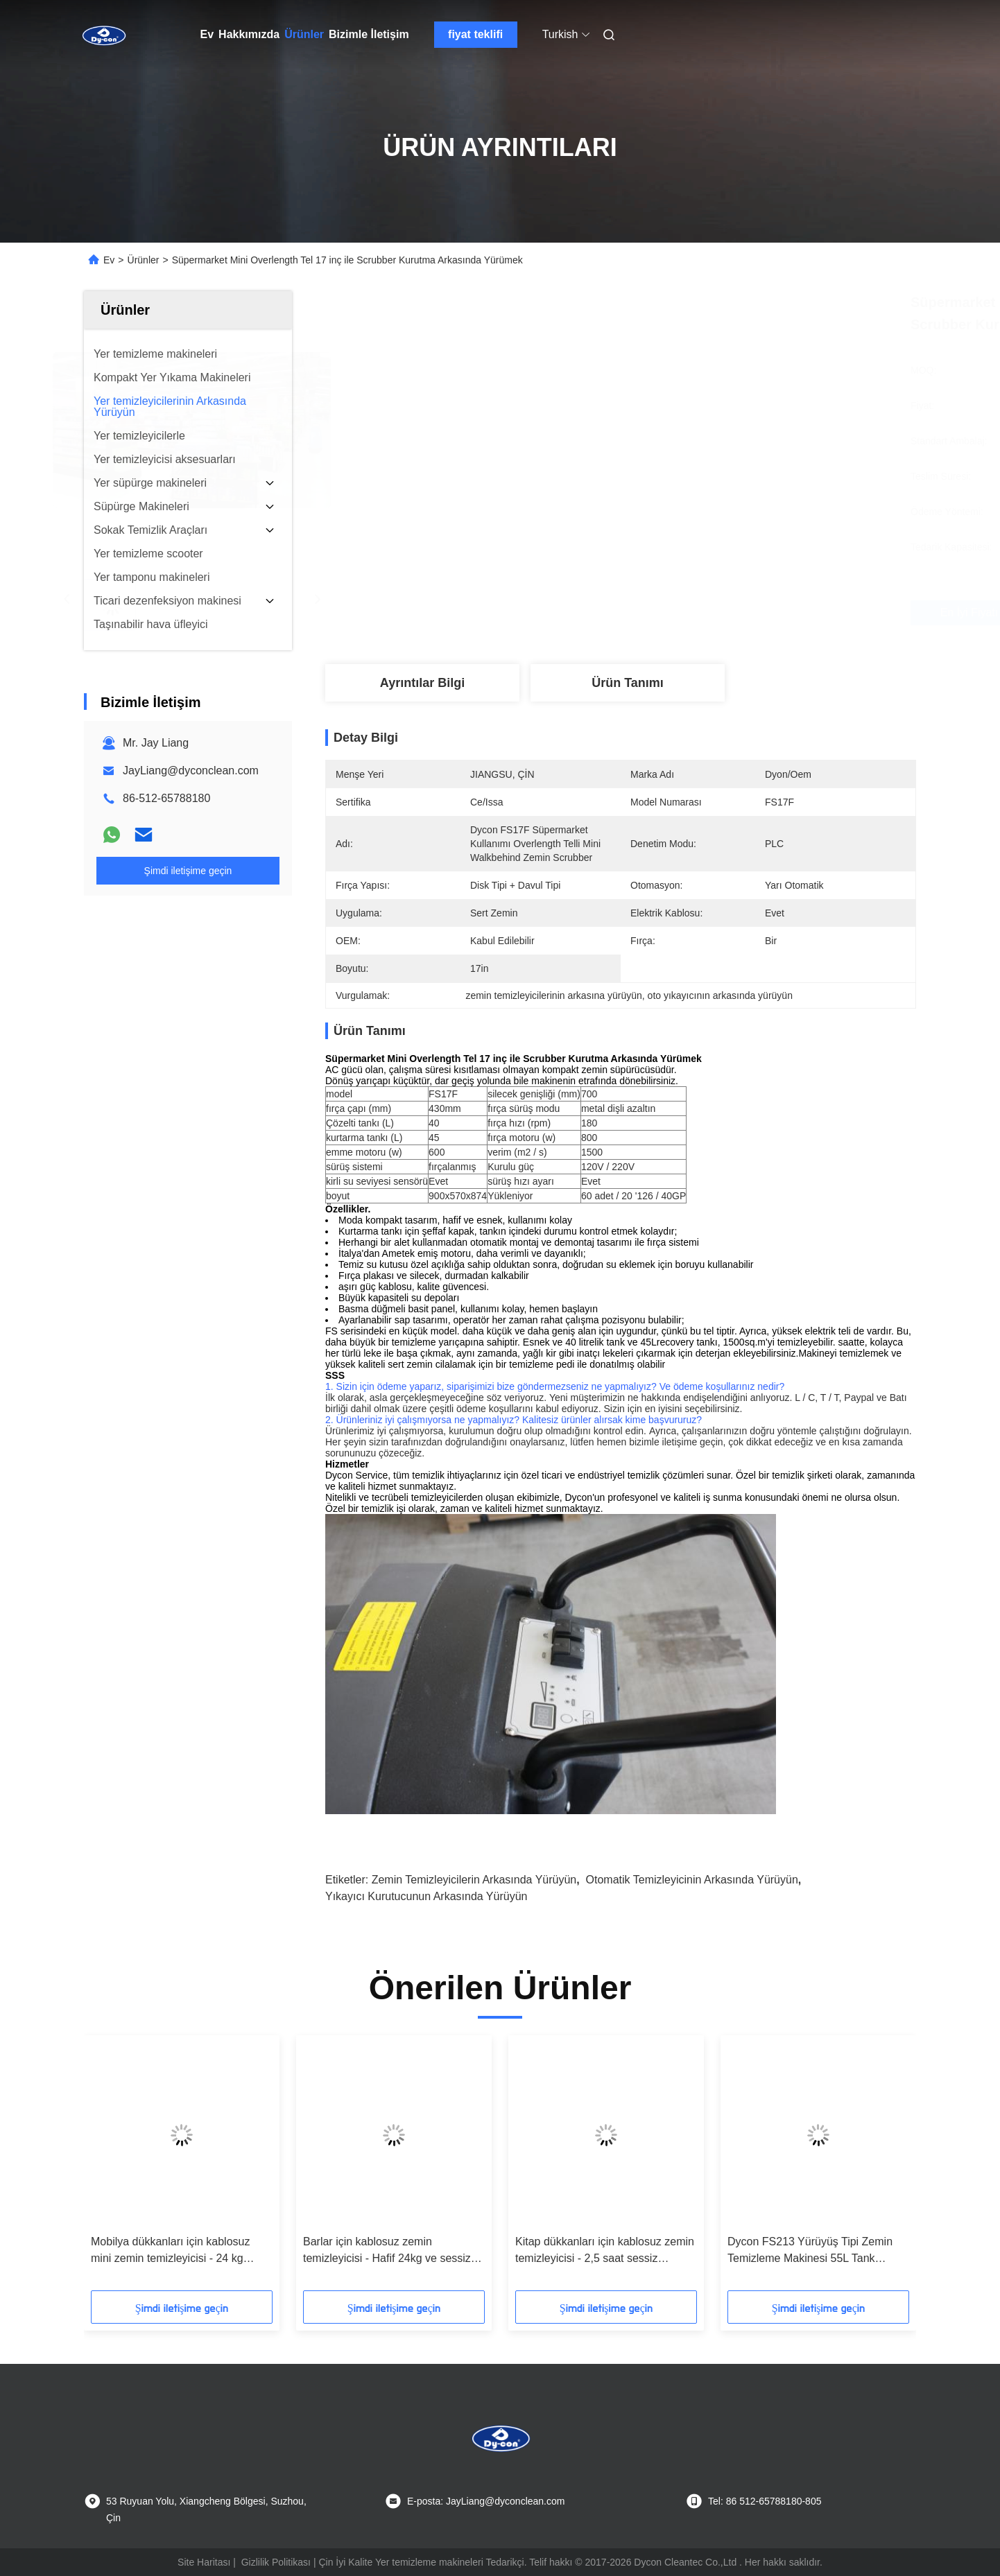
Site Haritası (204, 2562)
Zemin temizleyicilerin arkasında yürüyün (474, 1880)
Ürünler (304, 34)
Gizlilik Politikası (276, 2562)
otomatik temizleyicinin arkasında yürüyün (692, 1880)
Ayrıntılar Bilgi (422, 683)
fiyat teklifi (475, 34)
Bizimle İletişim (369, 34)
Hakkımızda (248, 34)
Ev (207, 34)
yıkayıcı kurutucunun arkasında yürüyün (426, 1896)
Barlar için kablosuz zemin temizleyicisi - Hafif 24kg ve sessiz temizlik (387, 2251)
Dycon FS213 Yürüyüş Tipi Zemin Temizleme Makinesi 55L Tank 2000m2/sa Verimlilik (810, 2251)
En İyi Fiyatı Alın (697, 612)
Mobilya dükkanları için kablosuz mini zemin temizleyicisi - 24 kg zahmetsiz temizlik (170, 2251)
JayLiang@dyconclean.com (191, 770)
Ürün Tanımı (628, 683)
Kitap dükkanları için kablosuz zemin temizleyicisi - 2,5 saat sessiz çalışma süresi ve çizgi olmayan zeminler (604, 2251)
